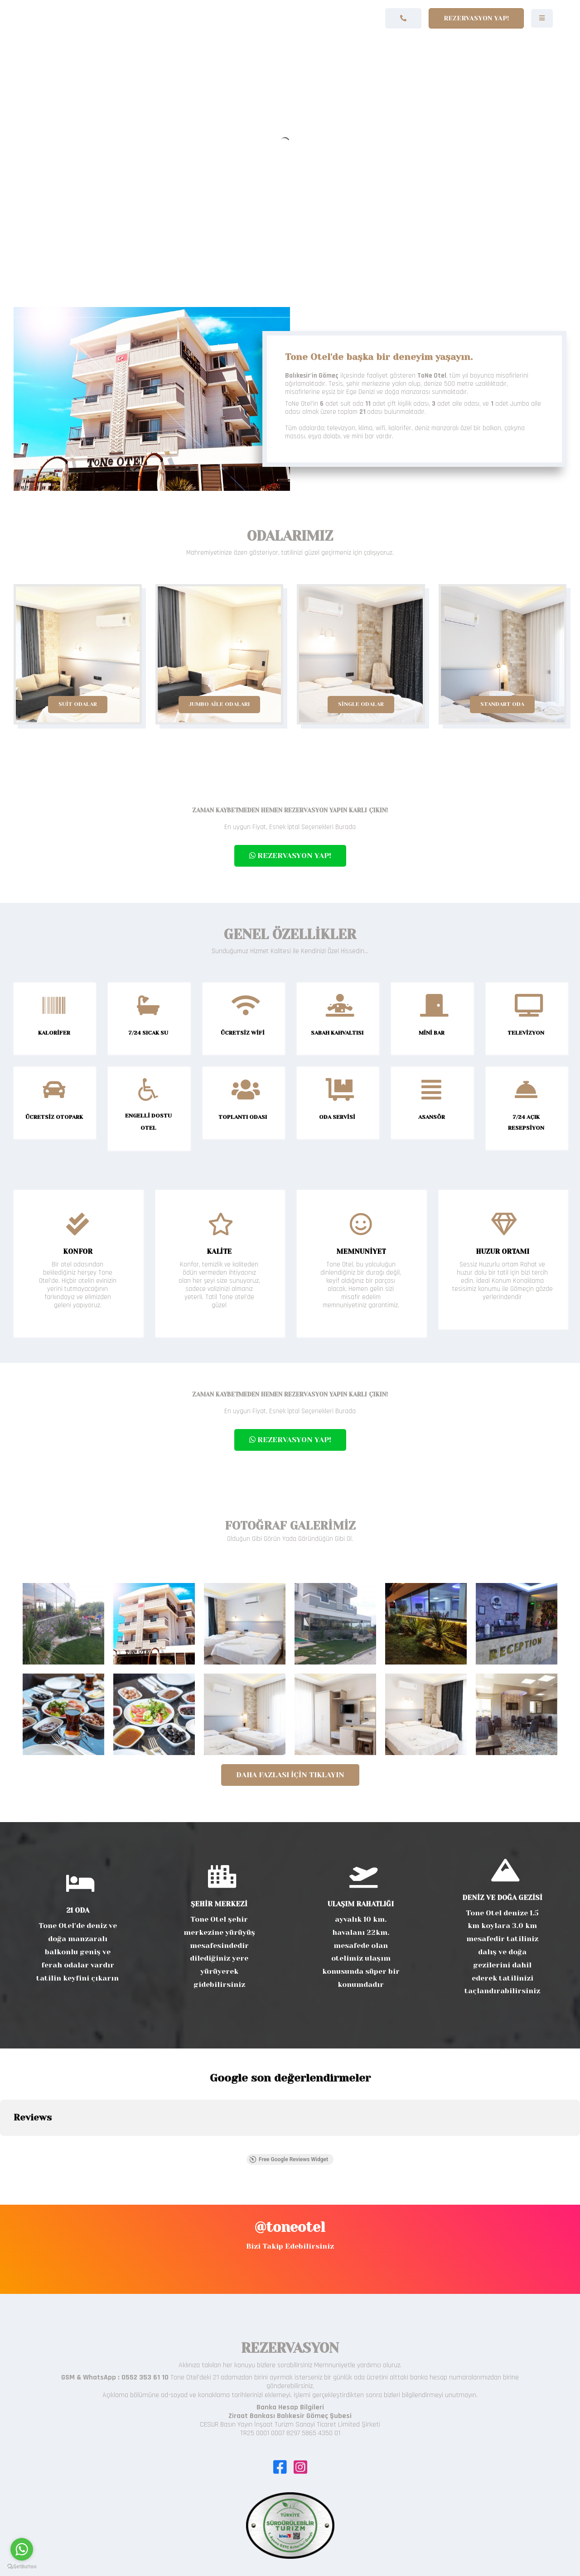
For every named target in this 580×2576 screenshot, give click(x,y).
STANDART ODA (502, 704)
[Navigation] (542, 18)
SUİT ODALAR (77, 704)
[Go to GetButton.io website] (21, 2567)
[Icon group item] (280, 2462)
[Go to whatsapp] (21, 2549)
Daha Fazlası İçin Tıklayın (290, 1774)
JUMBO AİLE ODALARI (219, 704)
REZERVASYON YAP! (290, 855)
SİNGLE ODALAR (361, 704)
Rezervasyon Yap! (476, 18)
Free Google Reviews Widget (288, 2159)
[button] (7, 2145)
